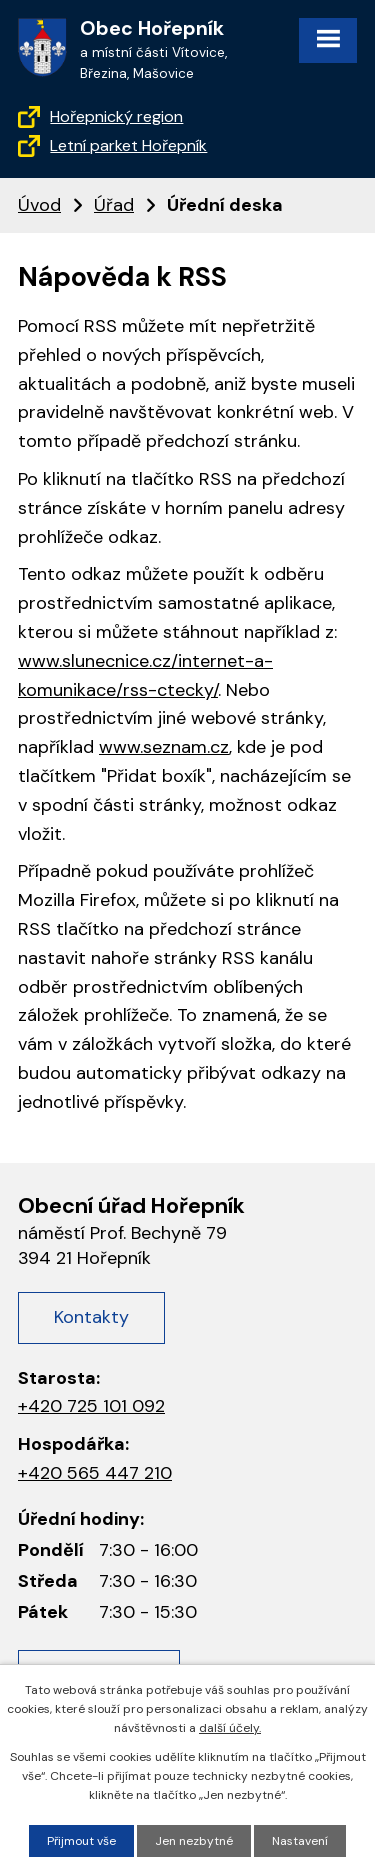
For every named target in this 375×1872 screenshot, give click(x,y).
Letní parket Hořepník (128, 145)
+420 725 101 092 (91, 1406)
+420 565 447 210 (95, 1473)
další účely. (230, 1728)
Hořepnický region (116, 116)
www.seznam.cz (164, 747)
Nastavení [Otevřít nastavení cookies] (300, 1841)
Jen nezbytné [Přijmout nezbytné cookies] (194, 1841)
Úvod (39, 205)
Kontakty (91, 1317)
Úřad (114, 205)
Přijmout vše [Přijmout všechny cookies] (81, 1841)
